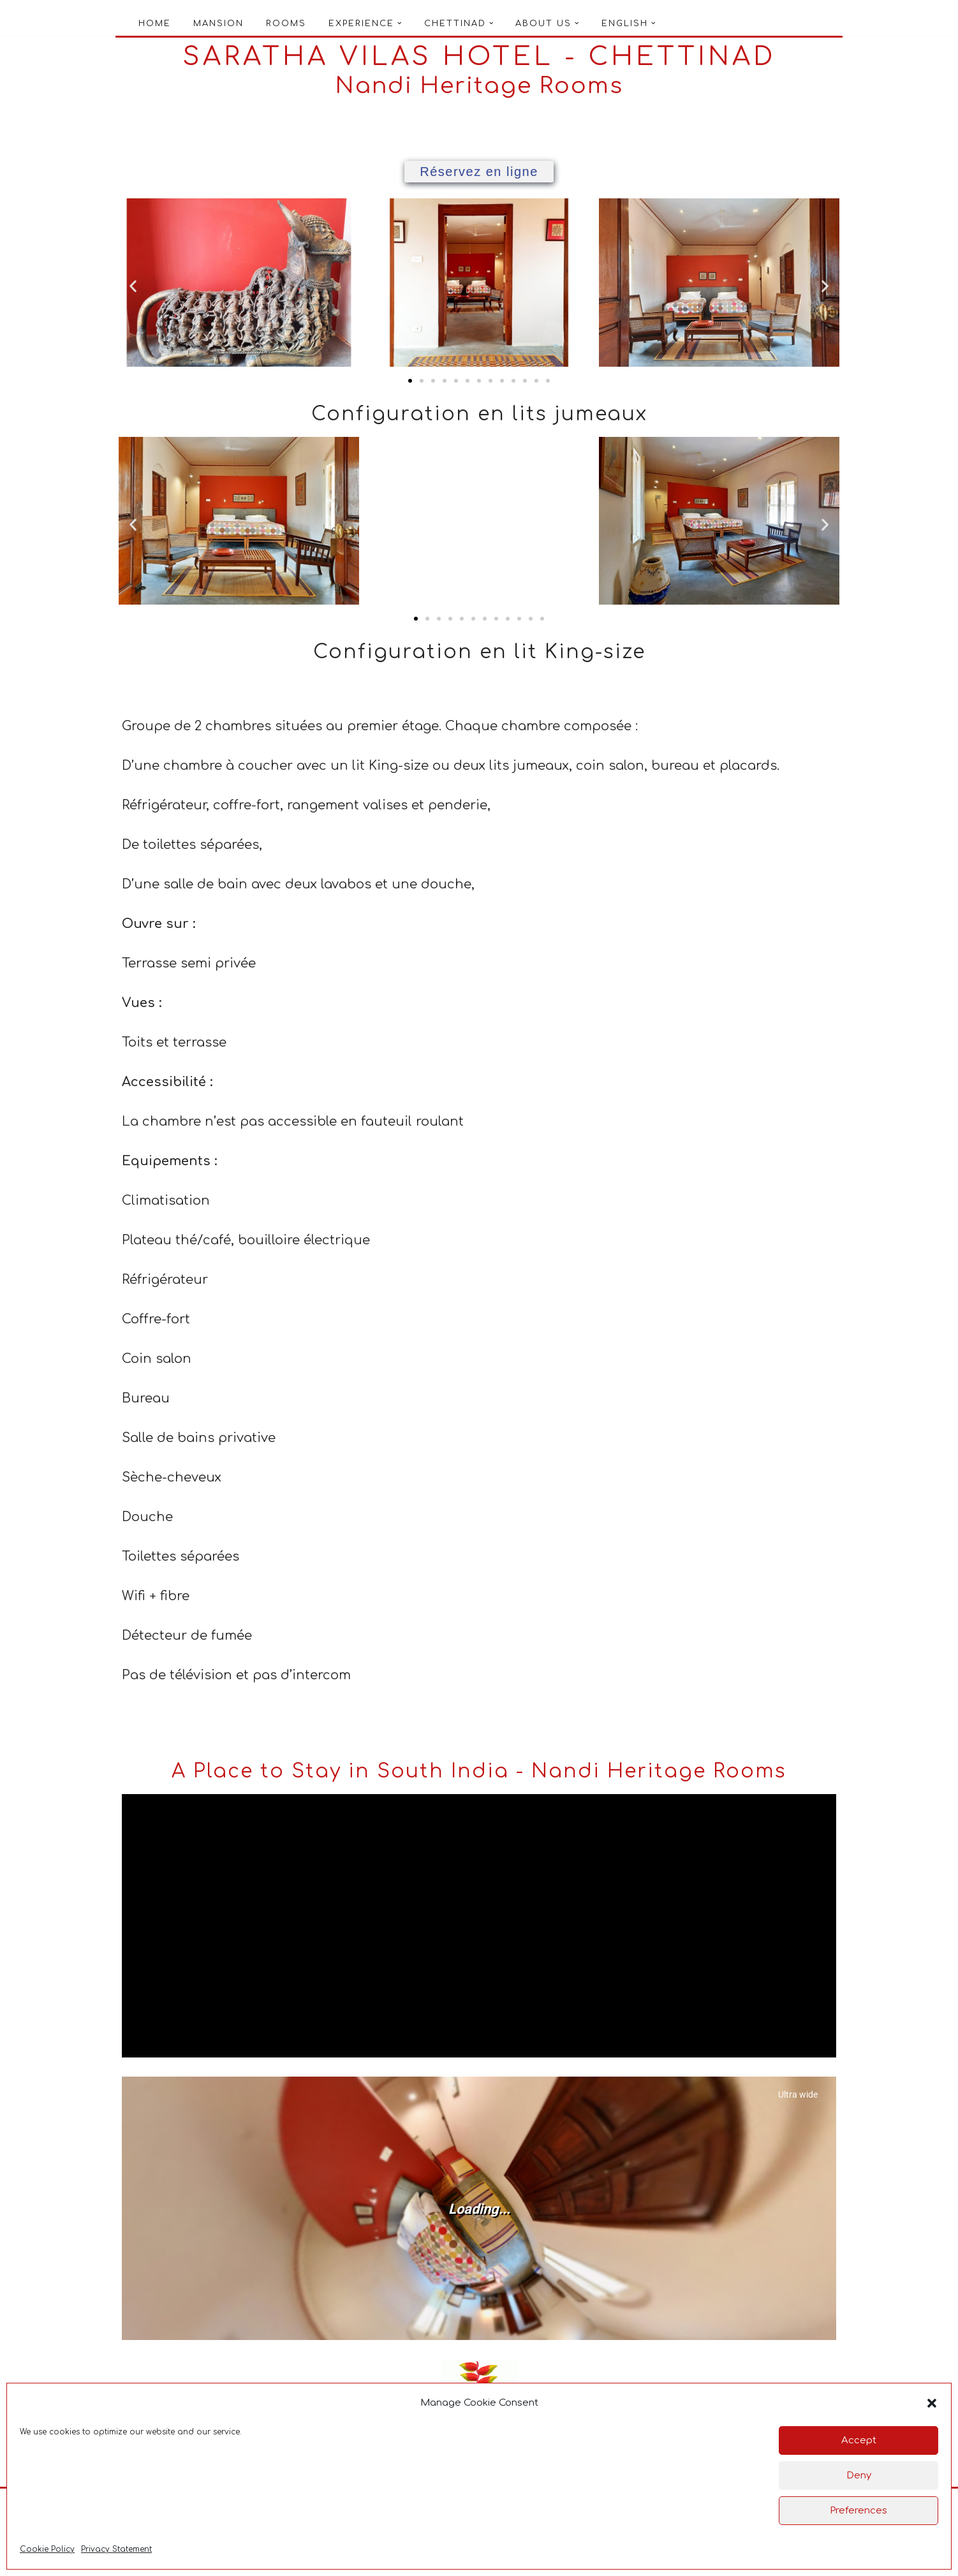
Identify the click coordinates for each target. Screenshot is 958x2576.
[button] (931, 2403)
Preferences (858, 2510)
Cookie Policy (47, 2549)
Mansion (218, 23)
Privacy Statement (116, 2549)
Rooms (286, 23)
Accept (858, 2440)
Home (154, 23)
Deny (858, 2475)
